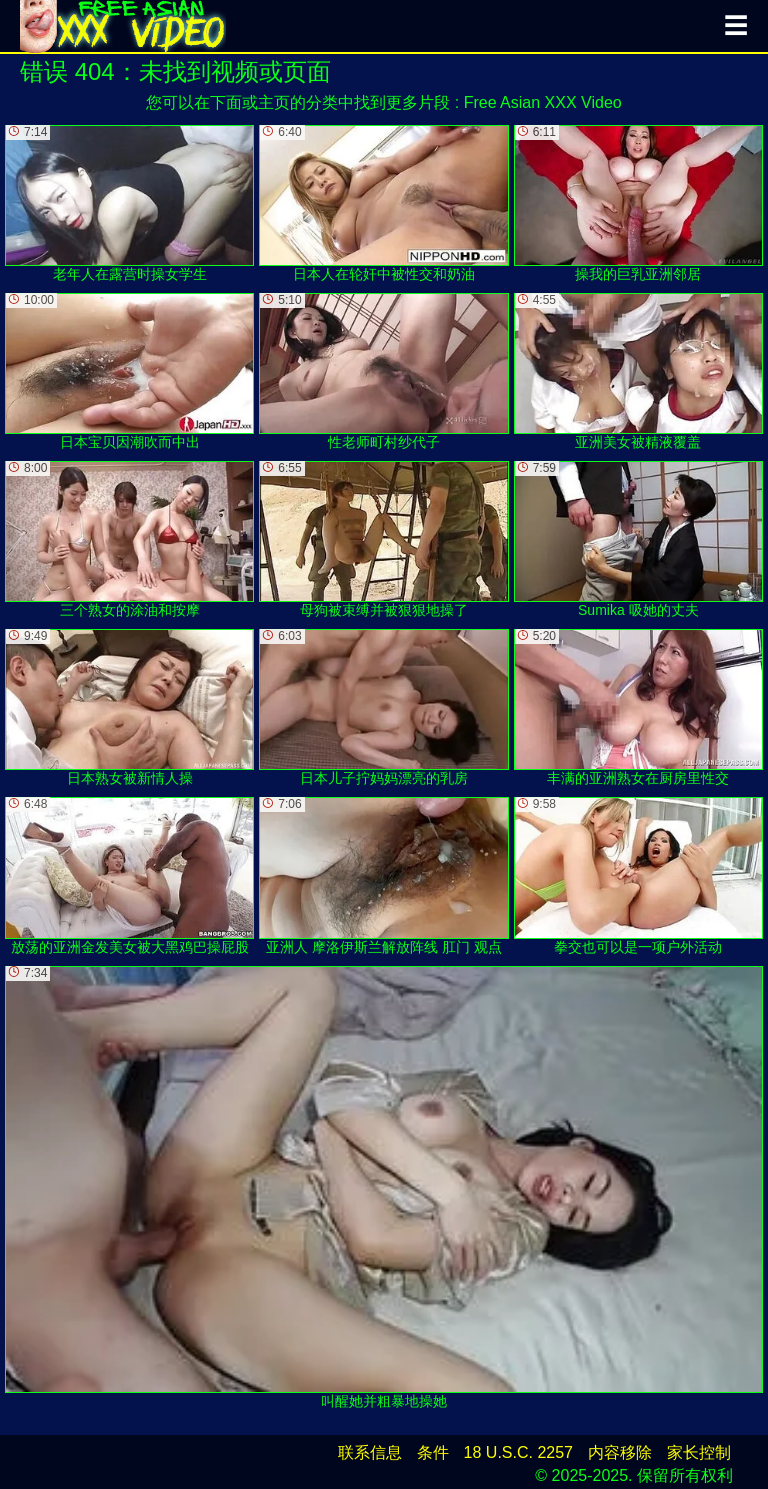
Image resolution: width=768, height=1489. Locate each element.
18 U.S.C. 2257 (518, 1452)
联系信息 (370, 1452)
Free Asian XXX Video (543, 102)
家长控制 (699, 1452)
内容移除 (620, 1452)
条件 (433, 1452)
